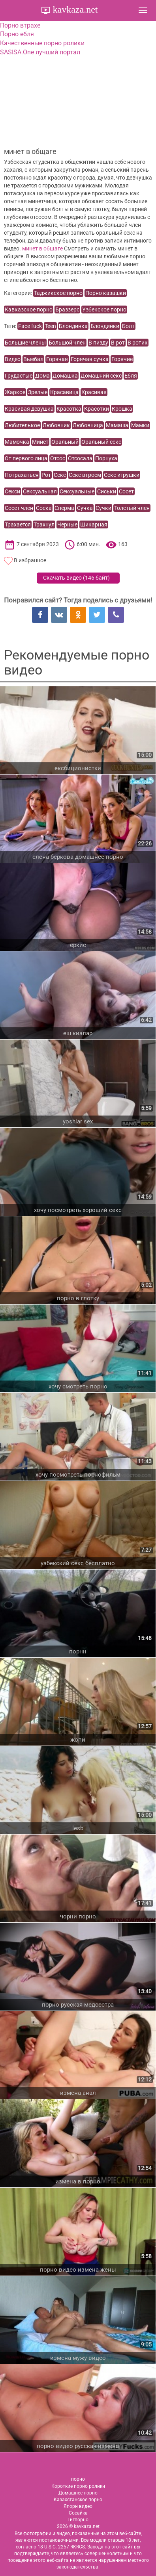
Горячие (122, 359)
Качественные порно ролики (42, 43)
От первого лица (26, 458)
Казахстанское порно (78, 2499)
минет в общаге (42, 248)
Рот (46, 475)
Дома (42, 376)
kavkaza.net (74, 9)
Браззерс (67, 309)
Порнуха (106, 458)
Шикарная (93, 524)
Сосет (126, 491)
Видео (13, 359)
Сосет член (19, 508)
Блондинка (73, 326)
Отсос (57, 458)
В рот (118, 342)
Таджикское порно (58, 293)
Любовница (88, 425)
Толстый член (132, 508)
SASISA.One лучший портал (40, 52)
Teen (50, 326)
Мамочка (17, 442)
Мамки (140, 425)
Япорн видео (78, 2506)
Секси (12, 491)
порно (78, 2479)
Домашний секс (101, 376)
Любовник (56, 425)
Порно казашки (105, 293)
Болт (128, 326)
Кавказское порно (29, 309)
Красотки (96, 409)
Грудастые (18, 376)
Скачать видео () (76, 578)
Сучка (85, 508)
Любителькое (22, 425)
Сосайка (78, 2513)
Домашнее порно (78, 2493)
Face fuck (30, 326)
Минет (40, 442)
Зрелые (37, 392)
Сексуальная (40, 491)
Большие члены (25, 342)
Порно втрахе (20, 25)
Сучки (103, 508)
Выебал (33, 359)
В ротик (138, 342)
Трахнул (44, 524)
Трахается (18, 524)
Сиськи (106, 491)
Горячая (57, 359)
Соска (44, 508)
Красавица (64, 392)
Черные (67, 524)
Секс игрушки (121, 475)
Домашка (65, 376)
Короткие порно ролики (78, 2486)
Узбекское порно (104, 309)
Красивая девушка (29, 409)
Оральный (65, 442)
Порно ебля (17, 34)
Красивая (94, 392)
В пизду (98, 342)
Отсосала (80, 458)
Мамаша (117, 425)
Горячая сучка (90, 359)
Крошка (122, 409)
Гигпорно (78, 2519)
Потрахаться (22, 475)
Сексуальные (77, 491)
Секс (60, 475)
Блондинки (104, 326)
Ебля (130, 376)
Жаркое (15, 392)
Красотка (68, 409)
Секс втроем (85, 475)
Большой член (67, 342)
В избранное (30, 560)
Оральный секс (101, 442)
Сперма (64, 508)
